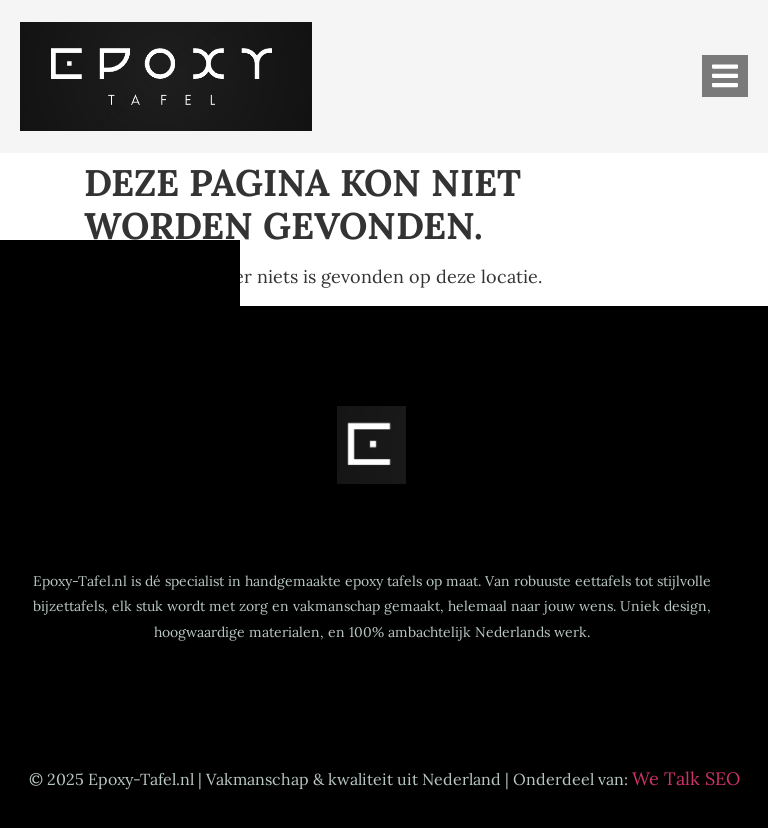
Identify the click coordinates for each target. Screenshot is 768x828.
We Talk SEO (686, 778)
